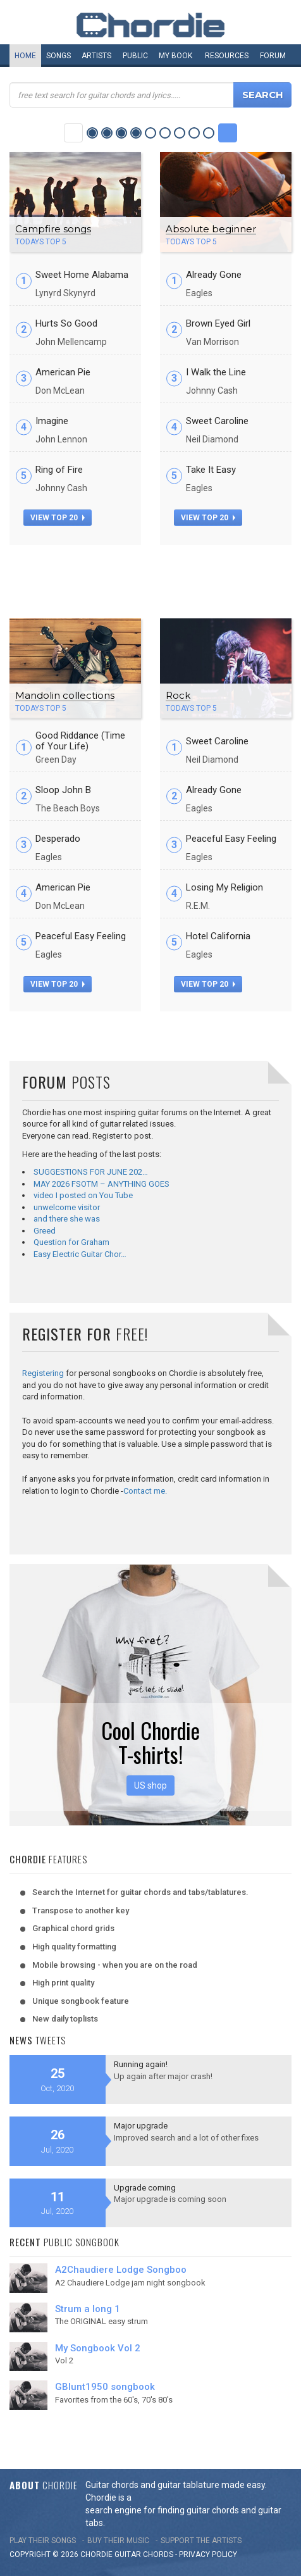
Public (135, 55)
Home (25, 55)
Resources (227, 55)
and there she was (67, 1218)
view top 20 (57, 517)
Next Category (227, 132)
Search (262, 95)
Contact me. (145, 1491)
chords (158, 2554)
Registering (43, 1373)
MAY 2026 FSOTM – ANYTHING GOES (101, 1184)
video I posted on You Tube (83, 1195)
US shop (150, 1785)
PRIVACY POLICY (208, 2554)
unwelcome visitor (67, 1207)
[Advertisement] (150, 576)
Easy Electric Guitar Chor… (80, 1254)
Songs (58, 55)
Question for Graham (71, 1242)
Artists (96, 55)
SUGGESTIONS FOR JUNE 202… (91, 1172)
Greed (45, 1230)
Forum (273, 55)
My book (175, 55)
